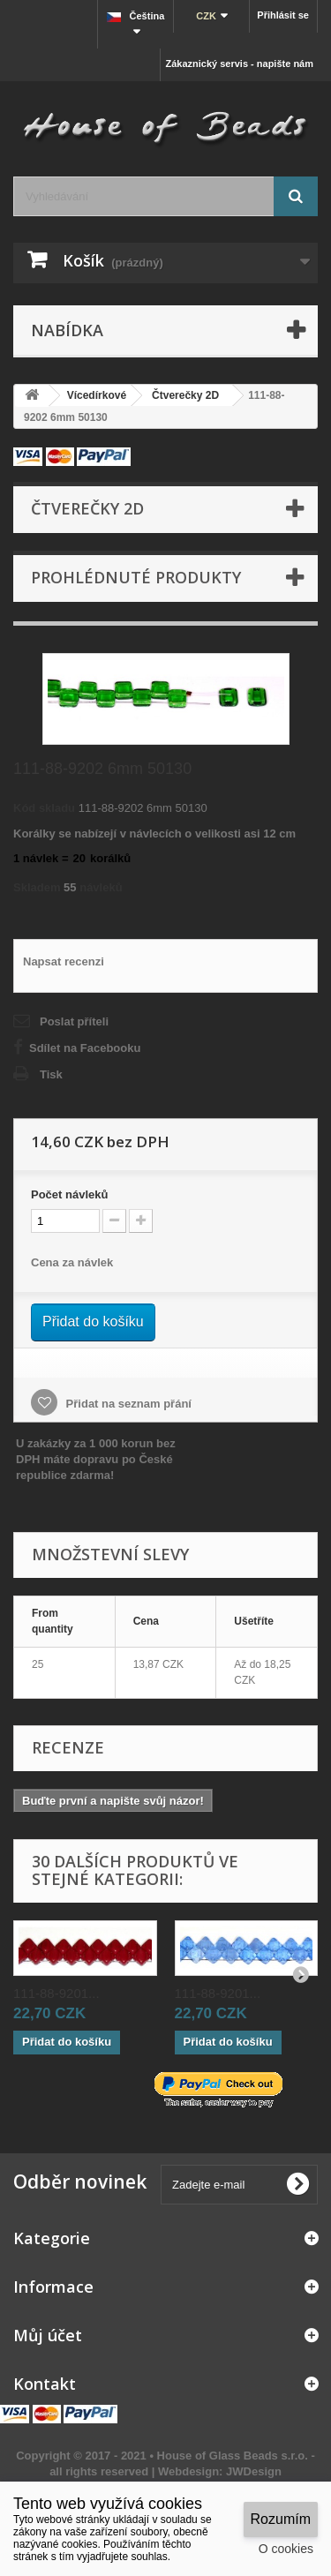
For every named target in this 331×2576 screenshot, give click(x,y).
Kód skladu (44, 808)
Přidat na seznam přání (127, 1403)
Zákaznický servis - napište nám (239, 63)
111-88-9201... (56, 1993)
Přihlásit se (283, 15)
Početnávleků (69, 1194)
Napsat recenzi (63, 961)
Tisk (51, 1074)
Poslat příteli (74, 1021)
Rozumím (281, 2519)
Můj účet (47, 2335)
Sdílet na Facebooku (84, 1048)
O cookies (286, 2549)
